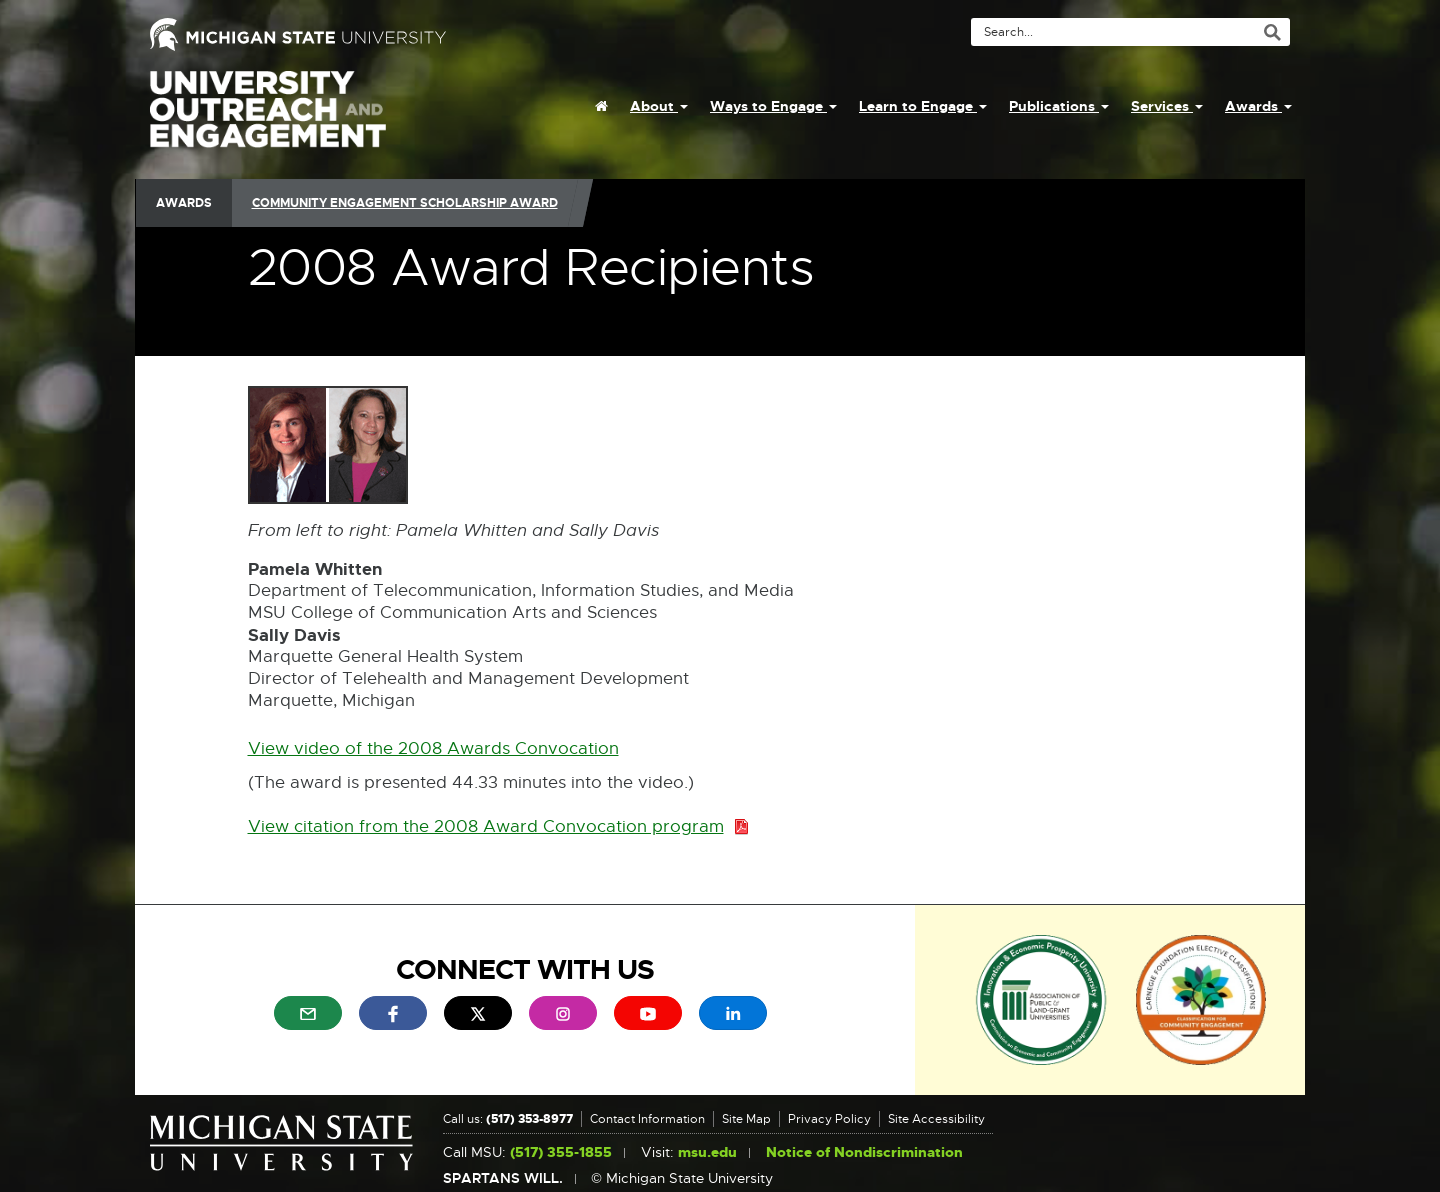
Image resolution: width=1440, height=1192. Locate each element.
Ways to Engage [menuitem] (773, 106)
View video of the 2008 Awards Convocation (433, 749)
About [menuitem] (659, 106)
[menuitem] (601, 106)
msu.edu (707, 1152)
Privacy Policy (829, 1119)
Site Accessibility (936, 1119)
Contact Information (647, 1119)
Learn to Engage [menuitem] (923, 106)
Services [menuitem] (1167, 106)
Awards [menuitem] (1258, 106)
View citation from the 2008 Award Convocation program (499, 827)
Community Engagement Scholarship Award (405, 203)
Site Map (746, 1119)
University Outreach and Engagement (268, 120)
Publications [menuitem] (1059, 106)
